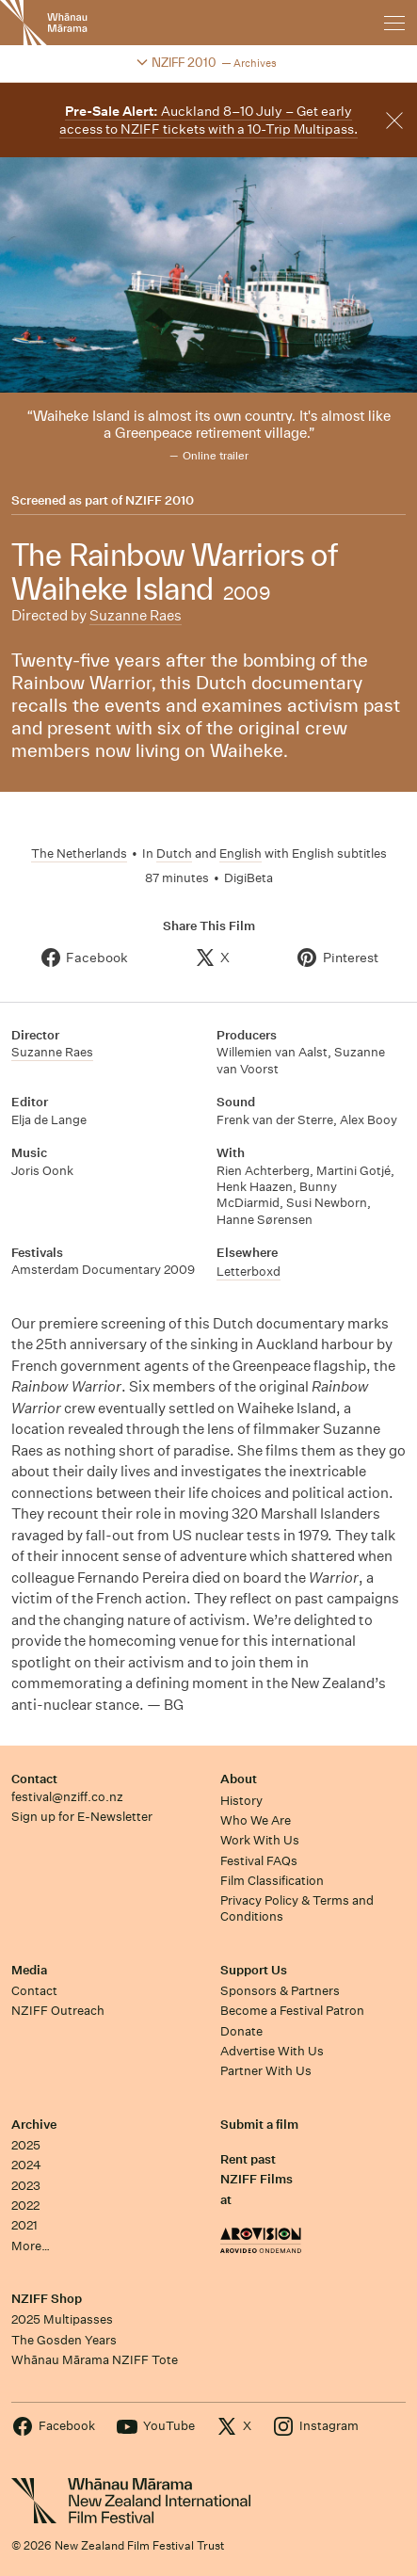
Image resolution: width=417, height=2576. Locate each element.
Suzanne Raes (135, 615)
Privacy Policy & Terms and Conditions (297, 1908)
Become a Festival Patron (292, 2011)
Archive (33, 2125)
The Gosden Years (64, 2340)
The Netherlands (79, 853)
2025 (25, 2145)
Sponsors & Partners (280, 1991)
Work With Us (259, 1840)
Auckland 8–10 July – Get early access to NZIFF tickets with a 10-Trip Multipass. (208, 120)
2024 (26, 2165)
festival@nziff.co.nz (67, 1797)
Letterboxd (249, 1272)
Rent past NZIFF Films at (256, 2179)
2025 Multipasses (62, 2319)
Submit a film (259, 2125)
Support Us (253, 1970)
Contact (34, 1779)
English (240, 853)
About (238, 1779)
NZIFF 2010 (159, 500)
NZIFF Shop (46, 2299)
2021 (24, 2225)
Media (29, 1970)
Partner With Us (266, 2071)
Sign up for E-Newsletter (81, 1817)
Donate (241, 2031)
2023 (25, 2186)
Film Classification (272, 1881)
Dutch (174, 853)
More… (30, 2246)
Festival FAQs (258, 1861)
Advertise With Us (272, 2051)
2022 (25, 2206)
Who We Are (255, 1820)
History (241, 1801)
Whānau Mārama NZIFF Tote (94, 2360)
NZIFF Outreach (57, 2011)
